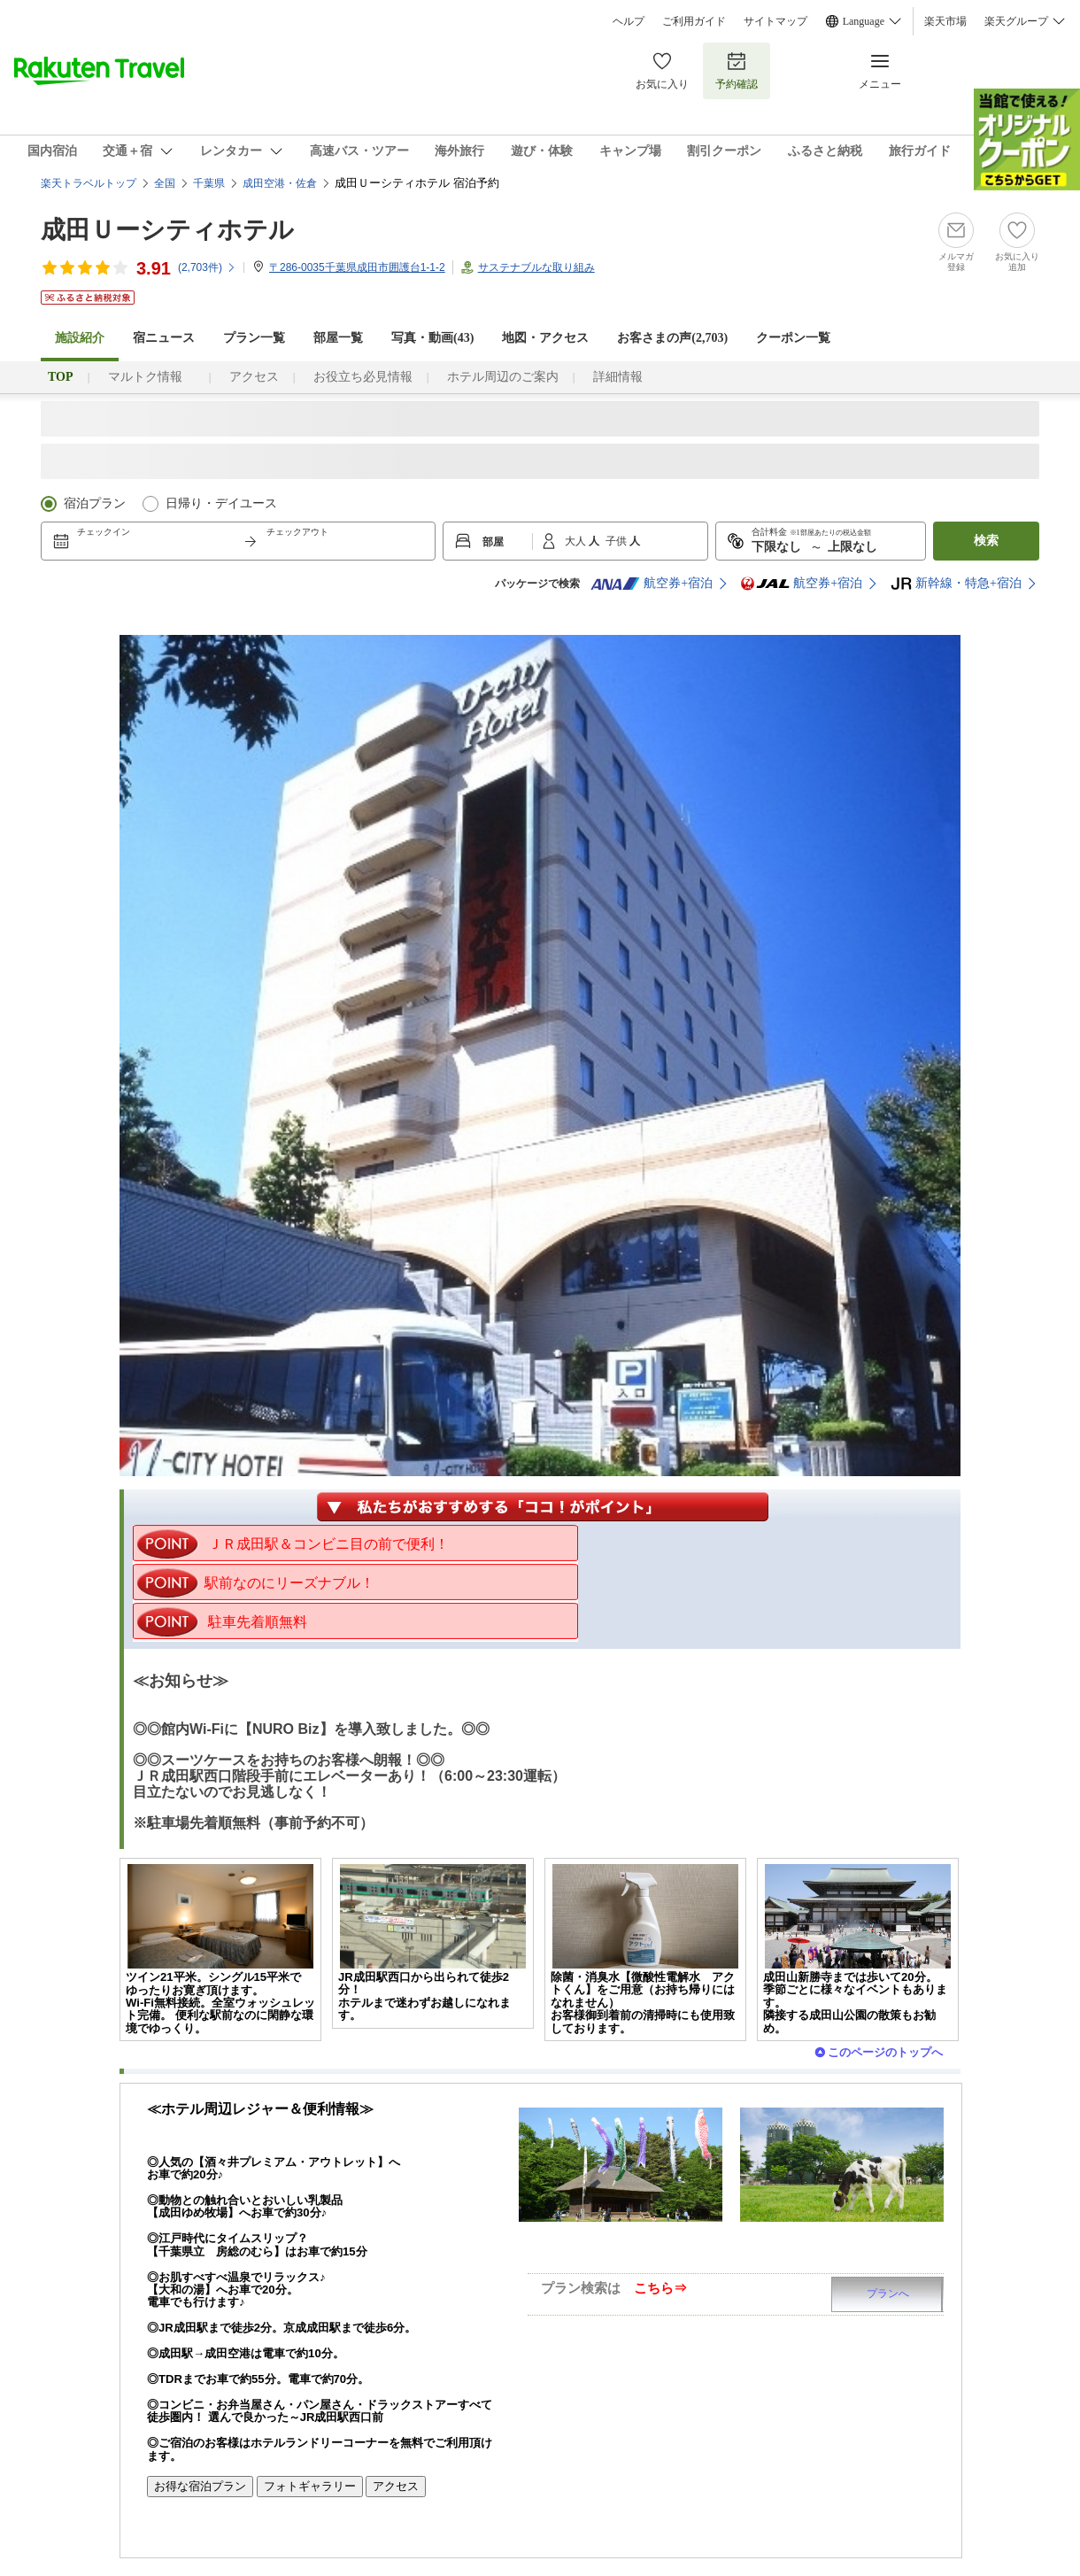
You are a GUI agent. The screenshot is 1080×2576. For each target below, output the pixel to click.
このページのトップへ (885, 2052)
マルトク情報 (151, 376)
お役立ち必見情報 (363, 376)
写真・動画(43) (432, 337)
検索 (986, 540)
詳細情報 (618, 376)
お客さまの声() (672, 337)
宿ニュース (164, 337)
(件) (207, 267)
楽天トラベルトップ (88, 183)
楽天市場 (945, 21)
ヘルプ (628, 21)
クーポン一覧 (793, 337)
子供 (617, 541)
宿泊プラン (95, 503)
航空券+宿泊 (651, 583)
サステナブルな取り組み (536, 267)
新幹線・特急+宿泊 (956, 583)
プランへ (888, 2293)
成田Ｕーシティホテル (167, 230)
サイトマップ (775, 21)
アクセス (254, 376)
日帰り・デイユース (221, 503)
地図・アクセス (545, 337)
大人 (577, 541)
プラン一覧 (254, 337)
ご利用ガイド (694, 21)
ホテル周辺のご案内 (503, 376)
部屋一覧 (338, 337)
